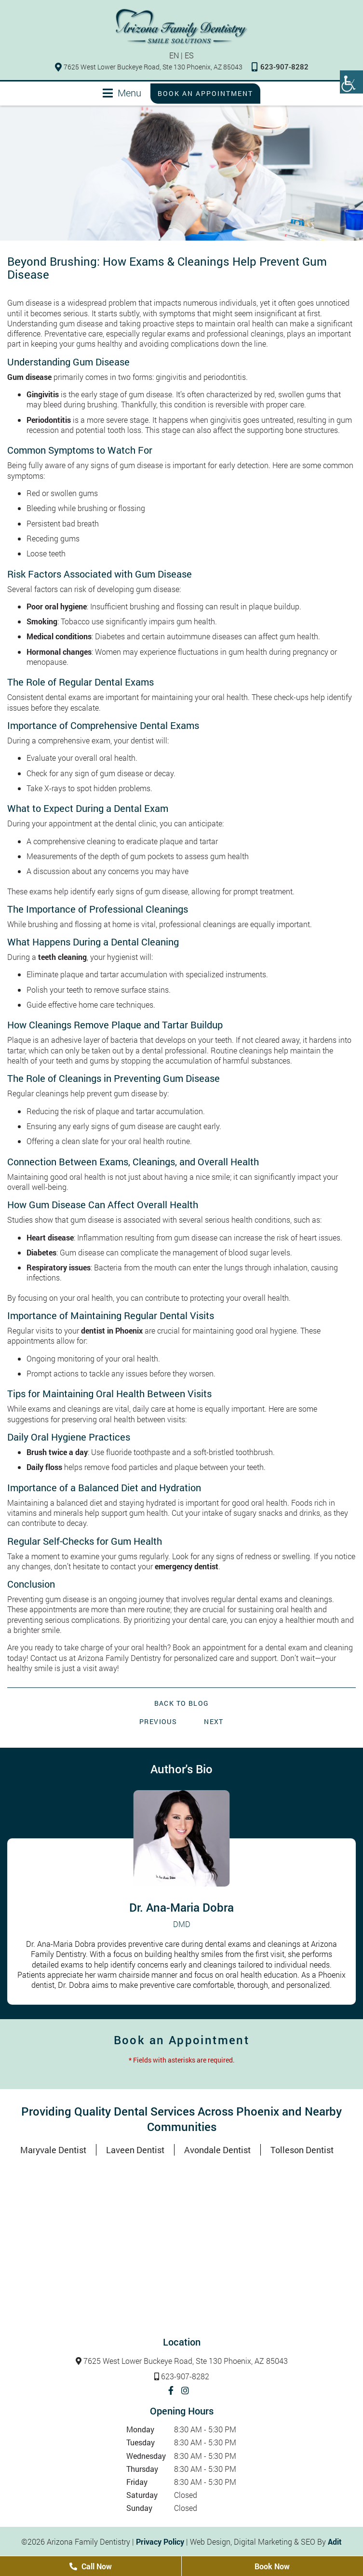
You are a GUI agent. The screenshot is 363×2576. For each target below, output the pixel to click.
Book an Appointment (205, 93)
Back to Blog (181, 1703)
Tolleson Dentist (302, 2150)
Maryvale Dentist (53, 2150)
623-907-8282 (280, 66)
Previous (158, 1721)
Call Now (90, 2566)
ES (189, 55)
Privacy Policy (160, 2541)
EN (174, 55)
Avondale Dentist (217, 2150)
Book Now (272, 2566)
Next (214, 1721)
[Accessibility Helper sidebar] (351, 82)
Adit (335, 2541)
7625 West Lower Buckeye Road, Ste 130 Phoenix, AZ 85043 (148, 66)
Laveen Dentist (135, 2150)
